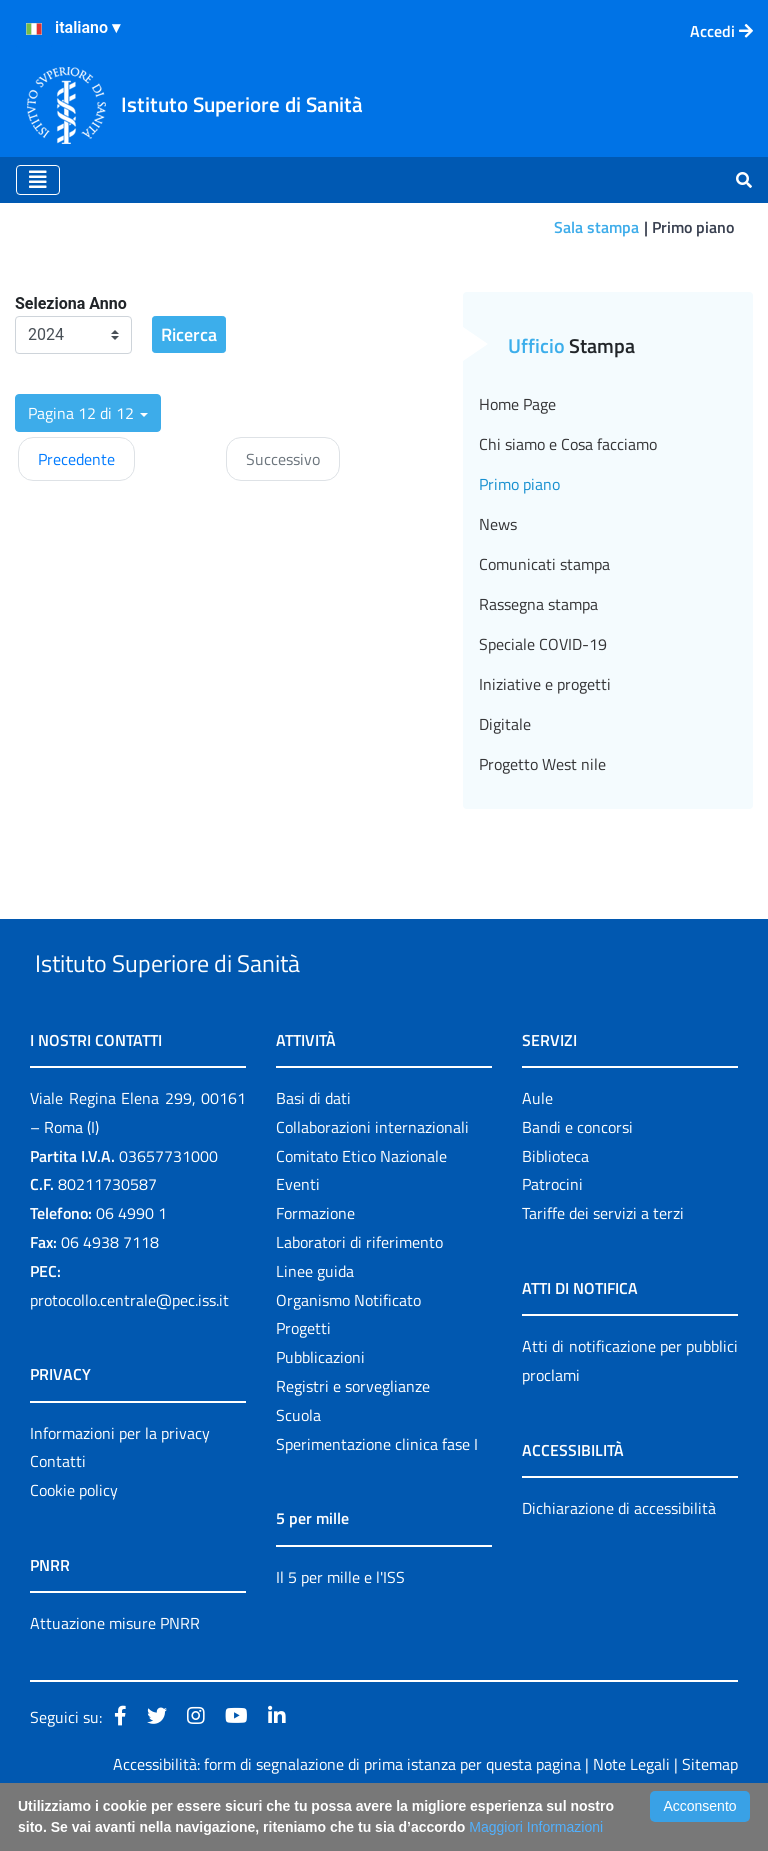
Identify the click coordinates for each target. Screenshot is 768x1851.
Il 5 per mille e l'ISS (340, 1623)
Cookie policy (74, 1536)
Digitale (505, 724)
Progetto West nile (542, 764)
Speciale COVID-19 (543, 644)
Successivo (283, 459)
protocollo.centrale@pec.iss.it (129, 1346)
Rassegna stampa (538, 604)
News (498, 524)
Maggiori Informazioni (536, 1827)
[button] (88, 413)
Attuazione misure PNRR (115, 1669)
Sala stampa (596, 227)
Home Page (517, 404)
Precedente (76, 459)
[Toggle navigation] (38, 180)
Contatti (58, 1508)
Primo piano (519, 484)
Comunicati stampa (544, 564)
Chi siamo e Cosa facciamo (568, 444)
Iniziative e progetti (545, 684)
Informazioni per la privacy (120, 1479)
